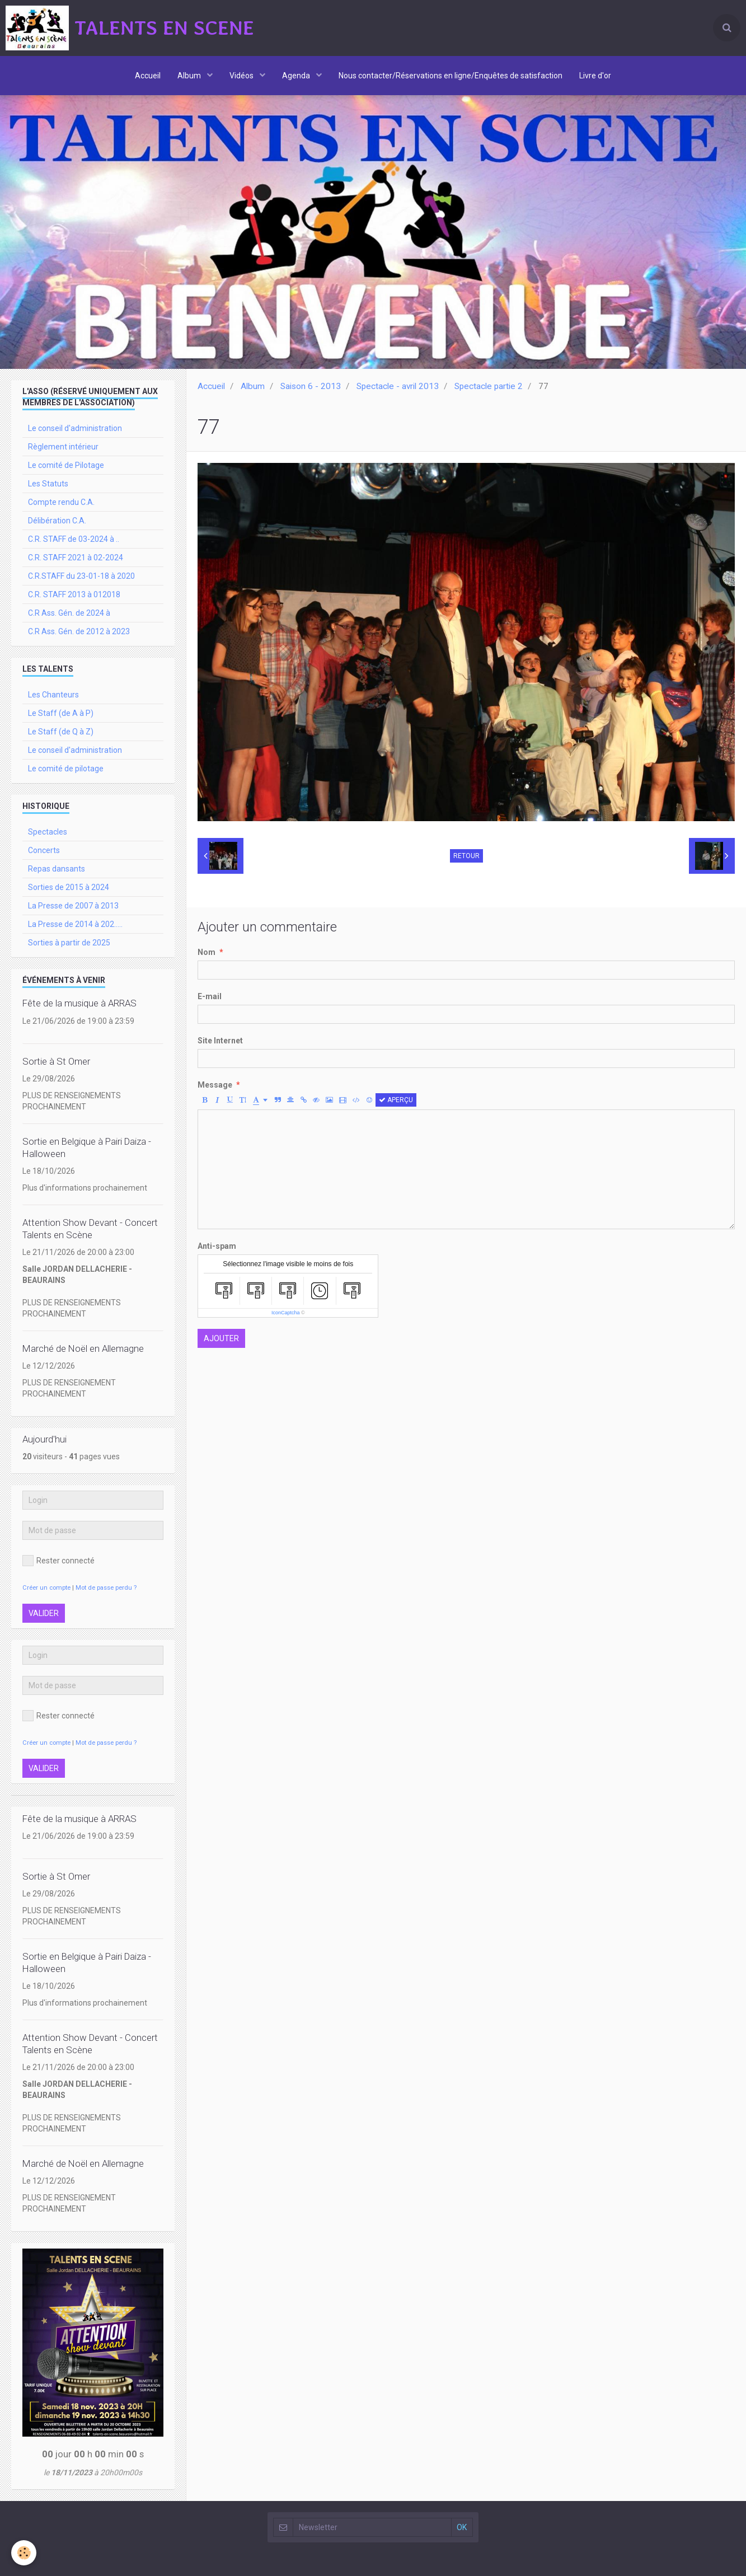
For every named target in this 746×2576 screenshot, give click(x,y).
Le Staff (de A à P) (60, 713)
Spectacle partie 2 (488, 386)
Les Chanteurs (53, 694)
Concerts (44, 850)
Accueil (148, 75)
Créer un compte (46, 1587)
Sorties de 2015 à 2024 (68, 887)
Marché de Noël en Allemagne (83, 1348)
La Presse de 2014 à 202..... (75, 924)
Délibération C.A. (57, 520)
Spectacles (47, 831)
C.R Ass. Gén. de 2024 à (69, 612)
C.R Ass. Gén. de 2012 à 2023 (79, 631)
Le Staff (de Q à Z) (60, 731)
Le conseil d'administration (75, 428)
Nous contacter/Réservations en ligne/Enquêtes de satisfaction (450, 75)
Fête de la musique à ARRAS (79, 1003)
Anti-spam (217, 1246)
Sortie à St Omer (56, 1061)
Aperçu (396, 1100)
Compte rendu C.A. (61, 502)
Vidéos (242, 75)
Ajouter (221, 1338)
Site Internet (220, 1040)
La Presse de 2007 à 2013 (73, 905)
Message (215, 1084)
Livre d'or (595, 75)
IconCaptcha (285, 1312)
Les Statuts (48, 483)
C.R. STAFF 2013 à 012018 (74, 594)
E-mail (210, 996)
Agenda (297, 75)
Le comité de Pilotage (66, 465)
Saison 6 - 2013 (310, 386)
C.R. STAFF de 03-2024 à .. (73, 539)
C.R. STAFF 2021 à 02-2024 (75, 557)
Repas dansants (56, 868)
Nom (206, 952)
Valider (44, 1613)
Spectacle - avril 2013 (397, 386)
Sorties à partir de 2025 (69, 942)
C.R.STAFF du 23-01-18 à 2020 (81, 576)
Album (190, 75)
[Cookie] (23, 2552)
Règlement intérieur (63, 446)
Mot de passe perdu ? (106, 1587)
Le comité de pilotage (66, 768)
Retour (466, 856)
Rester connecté (58, 1560)
